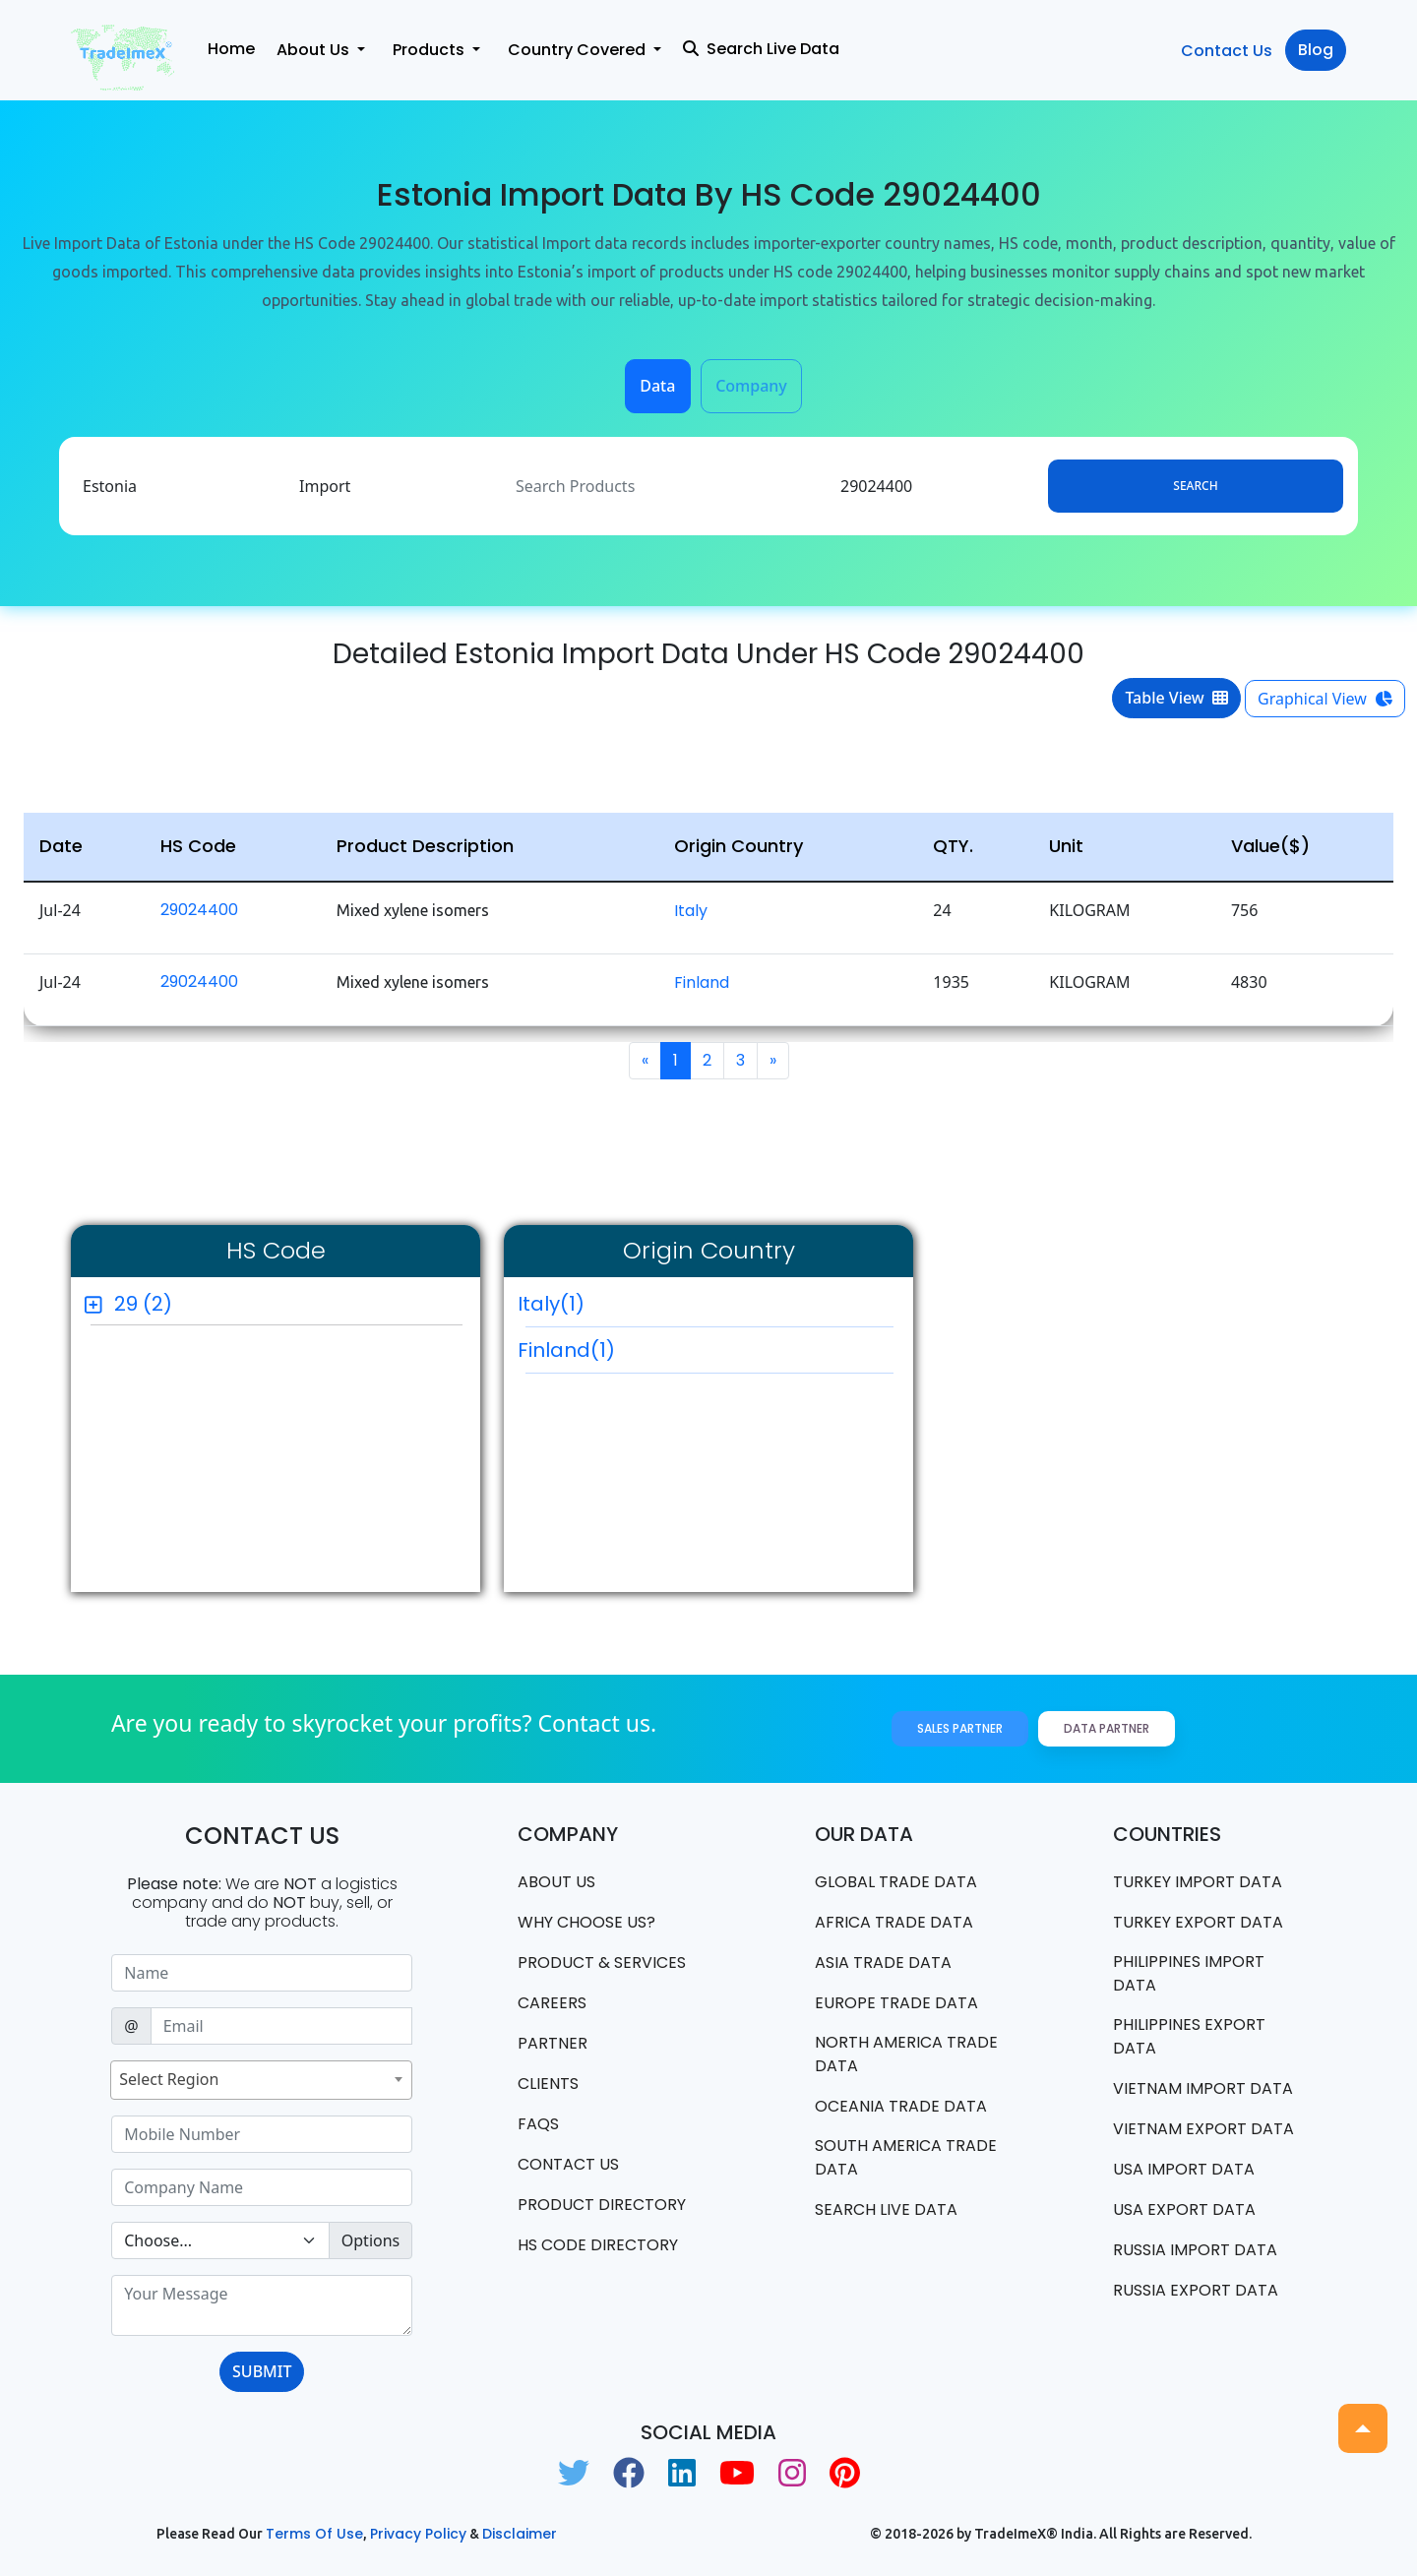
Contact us (568, 2164)
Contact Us (1226, 50)
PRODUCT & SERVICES (602, 1962)
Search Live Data (761, 48)
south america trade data (906, 2157)
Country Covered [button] (578, 49)
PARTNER (552, 2043)
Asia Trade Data (883, 1962)
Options (370, 2240)
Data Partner (1106, 1728)
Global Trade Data (896, 1882)
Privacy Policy (418, 2534)
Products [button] (430, 49)
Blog (1315, 49)
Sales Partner (960, 1728)
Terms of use (314, 2534)
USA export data (1184, 2209)
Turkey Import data (1197, 1882)
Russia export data (1195, 2290)
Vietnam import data (1203, 2088)
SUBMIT (261, 2371)
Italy (691, 910)
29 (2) (143, 1304)
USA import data (1184, 2169)
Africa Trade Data (894, 1922)
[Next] (773, 1060)
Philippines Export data (1189, 2036)
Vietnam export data (1203, 2128)
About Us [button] (315, 49)
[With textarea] (261, 2305)
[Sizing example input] (261, 1973)
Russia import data (1195, 2250)
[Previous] (645, 1060)
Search (1195, 485)
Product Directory (602, 2204)
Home (231, 48)
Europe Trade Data (896, 2003)
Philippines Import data (1188, 1973)
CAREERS (552, 2003)
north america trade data (906, 2054)
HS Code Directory (598, 2245)
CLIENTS (548, 2083)
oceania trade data (901, 2106)
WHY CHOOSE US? (586, 1922)
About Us (556, 1882)
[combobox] (261, 2080)
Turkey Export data (1198, 1922)
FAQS (538, 2124)
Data (657, 386)
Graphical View (1325, 698)
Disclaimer (519, 2534)
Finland (701, 982)
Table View (1176, 697)
